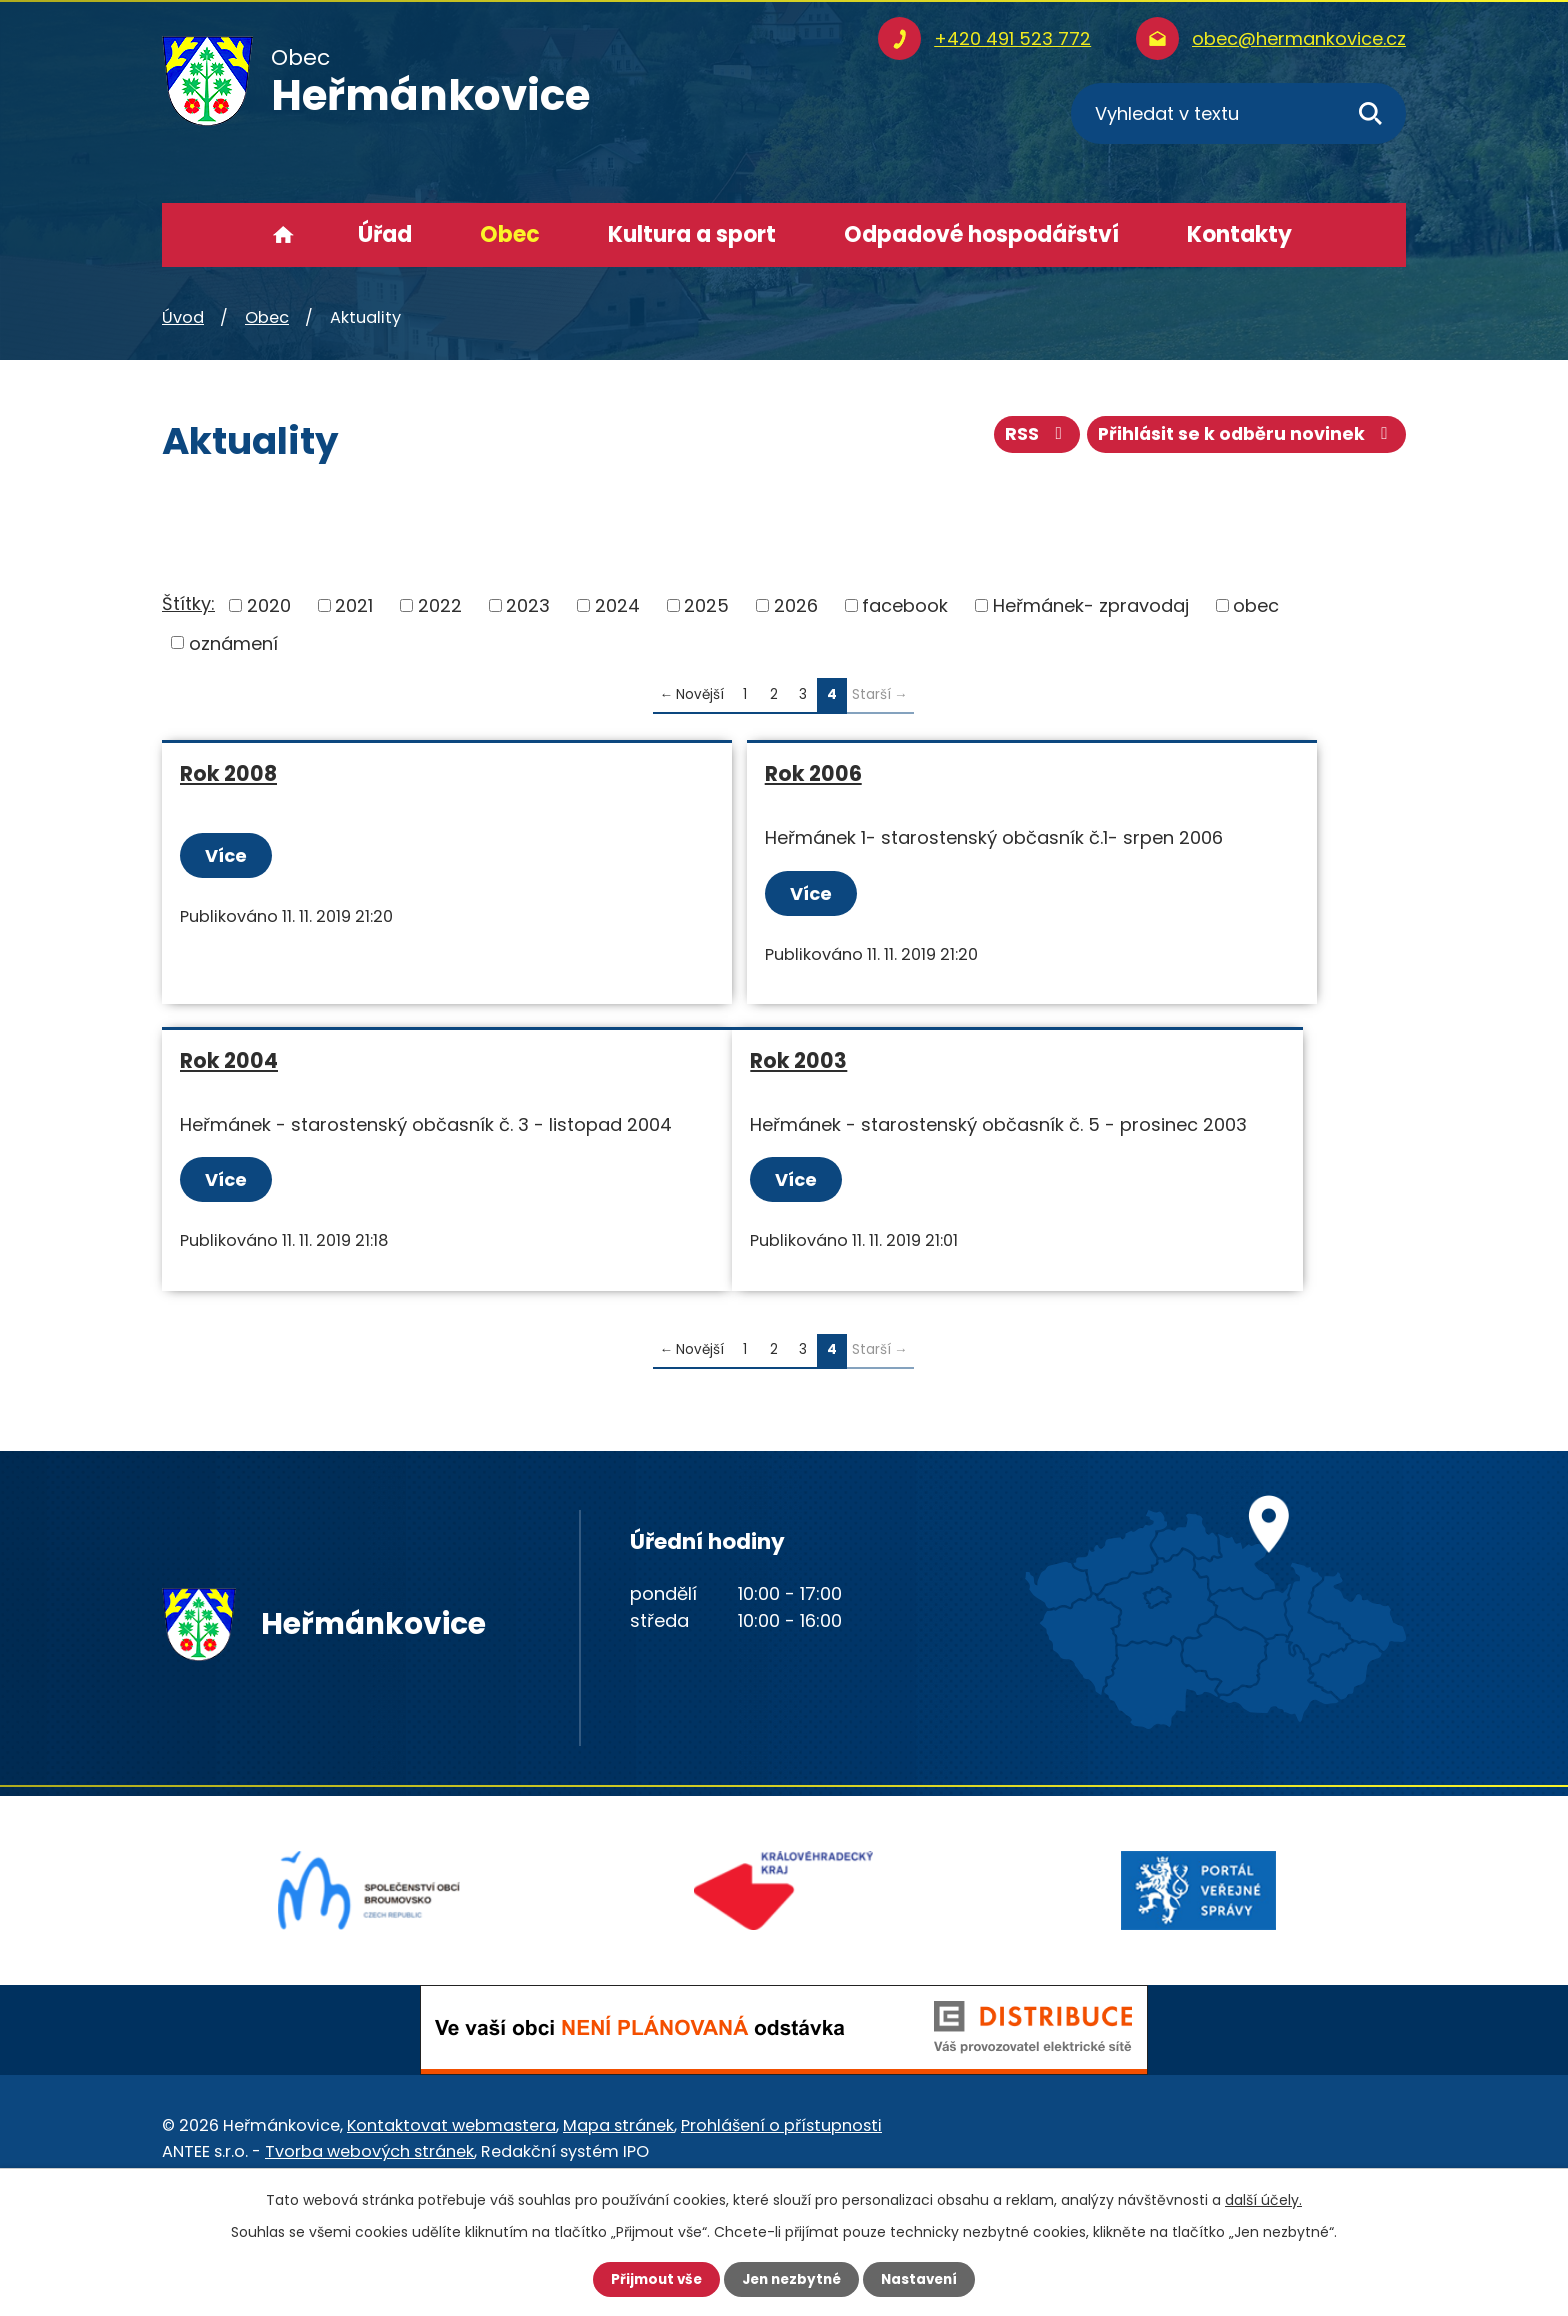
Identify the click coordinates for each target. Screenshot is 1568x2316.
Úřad (385, 234)
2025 (706, 605)
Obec (510, 234)
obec (1256, 605)
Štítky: (188, 603)
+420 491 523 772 (1012, 38)
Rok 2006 (648, 773)
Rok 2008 (228, 773)
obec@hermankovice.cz (1299, 38)
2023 (528, 605)
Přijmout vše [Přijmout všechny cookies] (651, 2279)
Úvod (283, 235)
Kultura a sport (692, 234)
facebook (905, 605)
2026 (796, 605)
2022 (440, 605)
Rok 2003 (228, 1113)
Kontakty (1239, 234)
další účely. (1263, 2199)
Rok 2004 (1068, 773)
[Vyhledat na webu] (1238, 113)
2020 (269, 605)
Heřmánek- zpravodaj (1091, 605)
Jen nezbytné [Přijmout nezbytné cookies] (791, 2279)
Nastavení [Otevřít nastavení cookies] (924, 2279)
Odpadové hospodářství (981, 234)
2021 (354, 605)
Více (228, 855)
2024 (617, 605)
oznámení (233, 642)
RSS (1030, 437)
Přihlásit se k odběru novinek (1244, 437)
